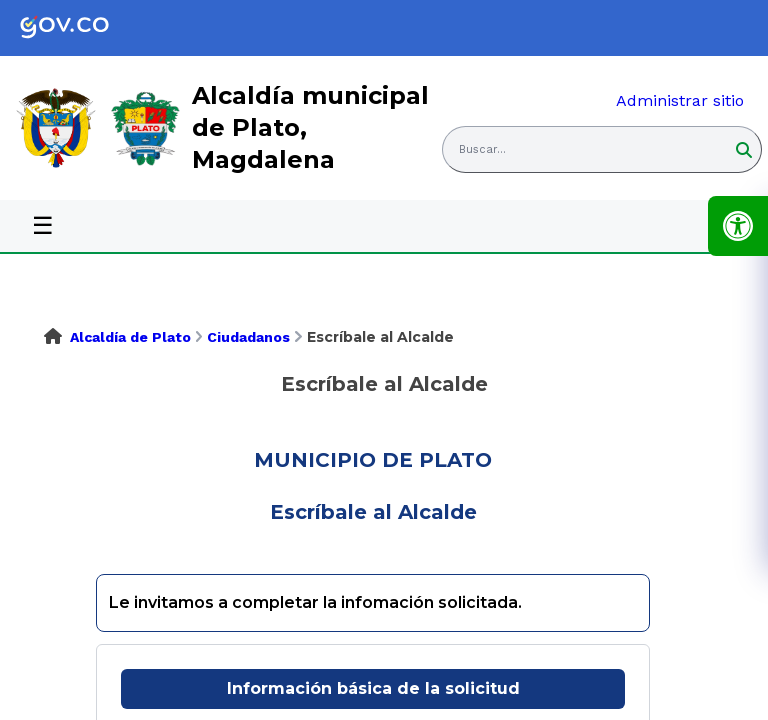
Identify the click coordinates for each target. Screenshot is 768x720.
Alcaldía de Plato (130, 337)
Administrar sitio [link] (680, 100)
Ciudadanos (248, 337)
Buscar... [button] (482, 149)
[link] (80, 28)
